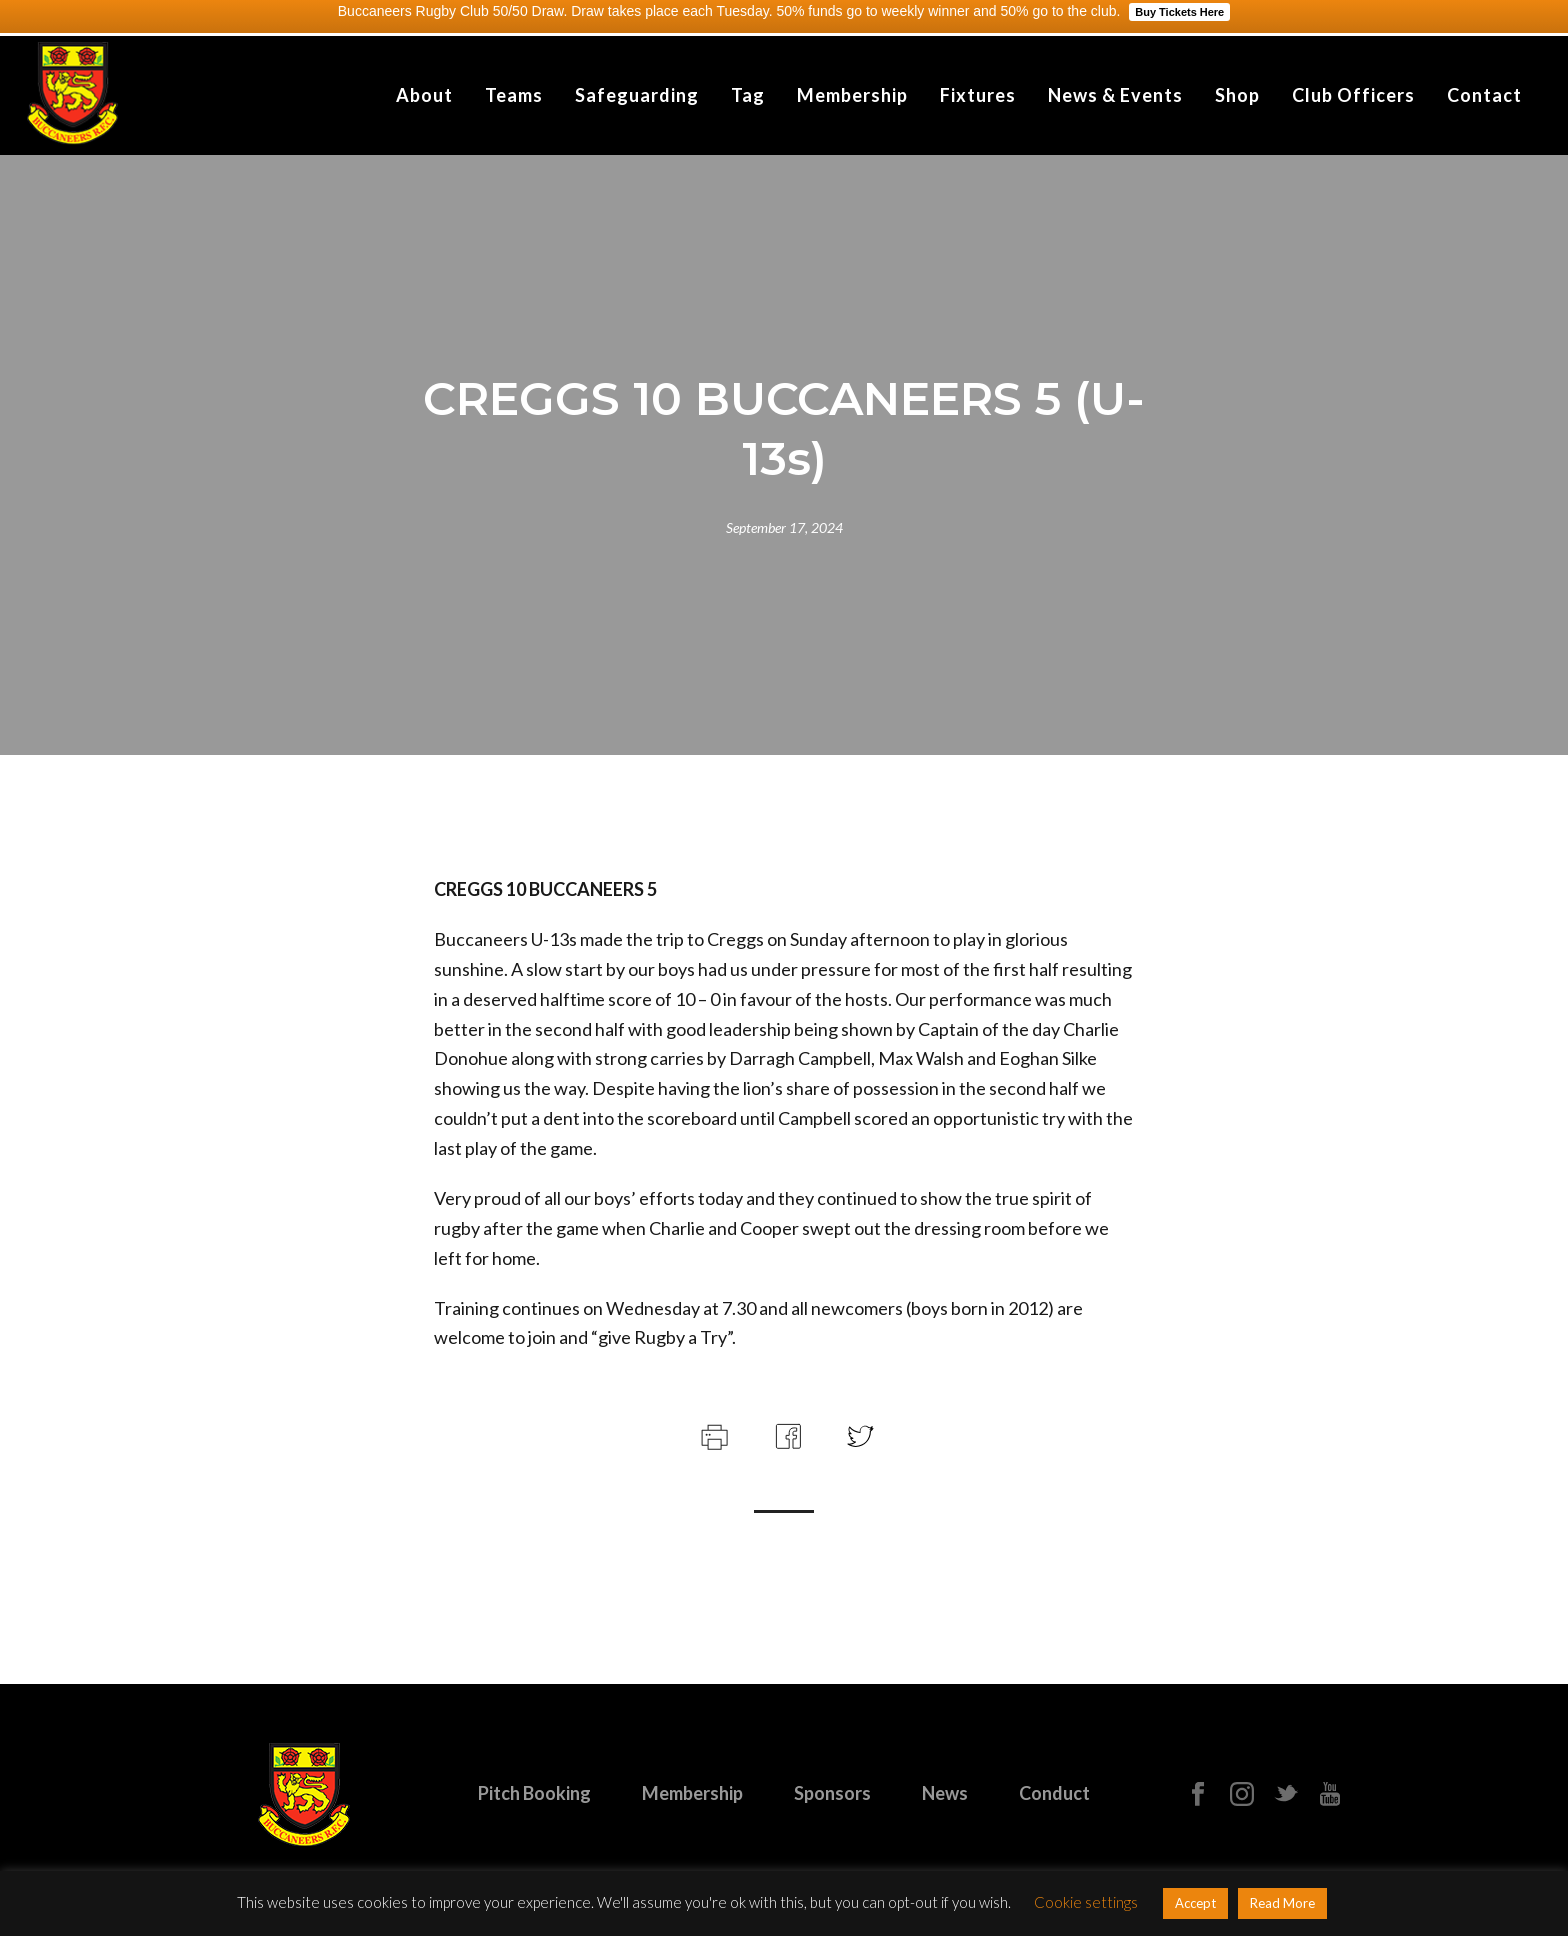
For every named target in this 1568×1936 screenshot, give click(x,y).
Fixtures (978, 95)
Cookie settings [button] (1086, 1902)
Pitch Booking (534, 1793)
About (424, 95)
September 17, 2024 (784, 527)
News (945, 1793)
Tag (748, 95)
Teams (514, 95)
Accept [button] (1195, 1903)
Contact (1484, 95)
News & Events (1115, 95)
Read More (1282, 1903)
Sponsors (832, 1793)
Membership (852, 95)
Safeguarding (637, 95)
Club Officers (1353, 95)
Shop (1237, 95)
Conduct (1054, 1793)
